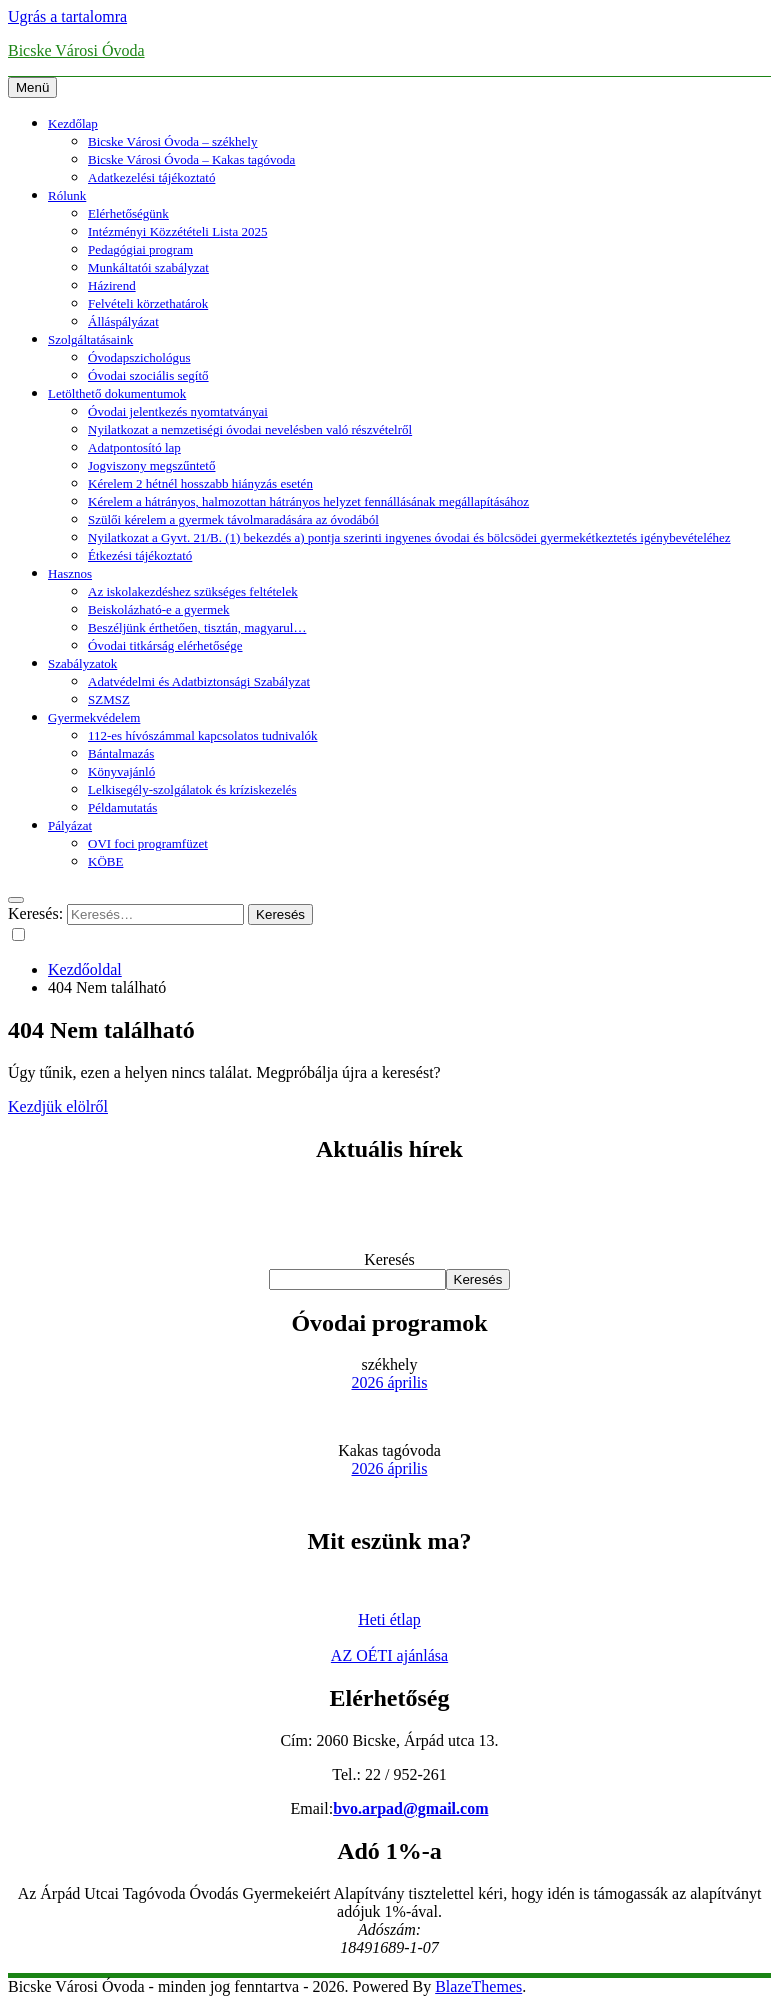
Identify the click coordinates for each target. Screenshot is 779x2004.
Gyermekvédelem (94, 717)
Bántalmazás (121, 753)
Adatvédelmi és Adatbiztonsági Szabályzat (199, 681)
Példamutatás (122, 807)
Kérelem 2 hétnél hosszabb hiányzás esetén (200, 483)
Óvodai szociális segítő (148, 375)
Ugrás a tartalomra (67, 16)
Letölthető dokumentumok (117, 393)
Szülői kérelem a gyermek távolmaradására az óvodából (233, 519)
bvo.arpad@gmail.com (410, 1808)
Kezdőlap (73, 123)
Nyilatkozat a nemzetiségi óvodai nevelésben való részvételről (250, 429)
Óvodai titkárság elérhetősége (165, 645)
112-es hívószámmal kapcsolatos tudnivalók (203, 735)
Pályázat (70, 825)
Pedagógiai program (140, 249)
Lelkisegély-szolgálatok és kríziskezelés (192, 789)
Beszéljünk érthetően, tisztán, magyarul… (197, 627)
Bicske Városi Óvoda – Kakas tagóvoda (191, 159)
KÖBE (105, 861)
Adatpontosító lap (134, 447)
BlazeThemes (478, 1986)
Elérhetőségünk (128, 213)
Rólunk (67, 195)
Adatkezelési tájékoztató (151, 177)
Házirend (112, 285)
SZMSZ (109, 699)
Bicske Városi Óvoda (76, 50)
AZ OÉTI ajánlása (389, 1655)
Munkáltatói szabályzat (148, 267)
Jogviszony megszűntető (151, 465)
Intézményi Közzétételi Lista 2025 (177, 231)
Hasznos (70, 573)
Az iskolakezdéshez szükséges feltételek (193, 591)
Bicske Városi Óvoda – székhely (172, 141)
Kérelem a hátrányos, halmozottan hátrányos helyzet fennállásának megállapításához (308, 501)
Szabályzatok (82, 663)
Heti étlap (389, 1619)
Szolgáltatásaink (90, 339)
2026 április (390, 1382)
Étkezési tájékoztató (140, 555)
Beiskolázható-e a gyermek (159, 609)
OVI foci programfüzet (148, 843)
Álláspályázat (123, 321)
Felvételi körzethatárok (148, 303)
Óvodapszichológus (139, 357)
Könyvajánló (121, 771)
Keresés (389, 1259)
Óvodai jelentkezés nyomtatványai (178, 411)
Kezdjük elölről (58, 1106)
